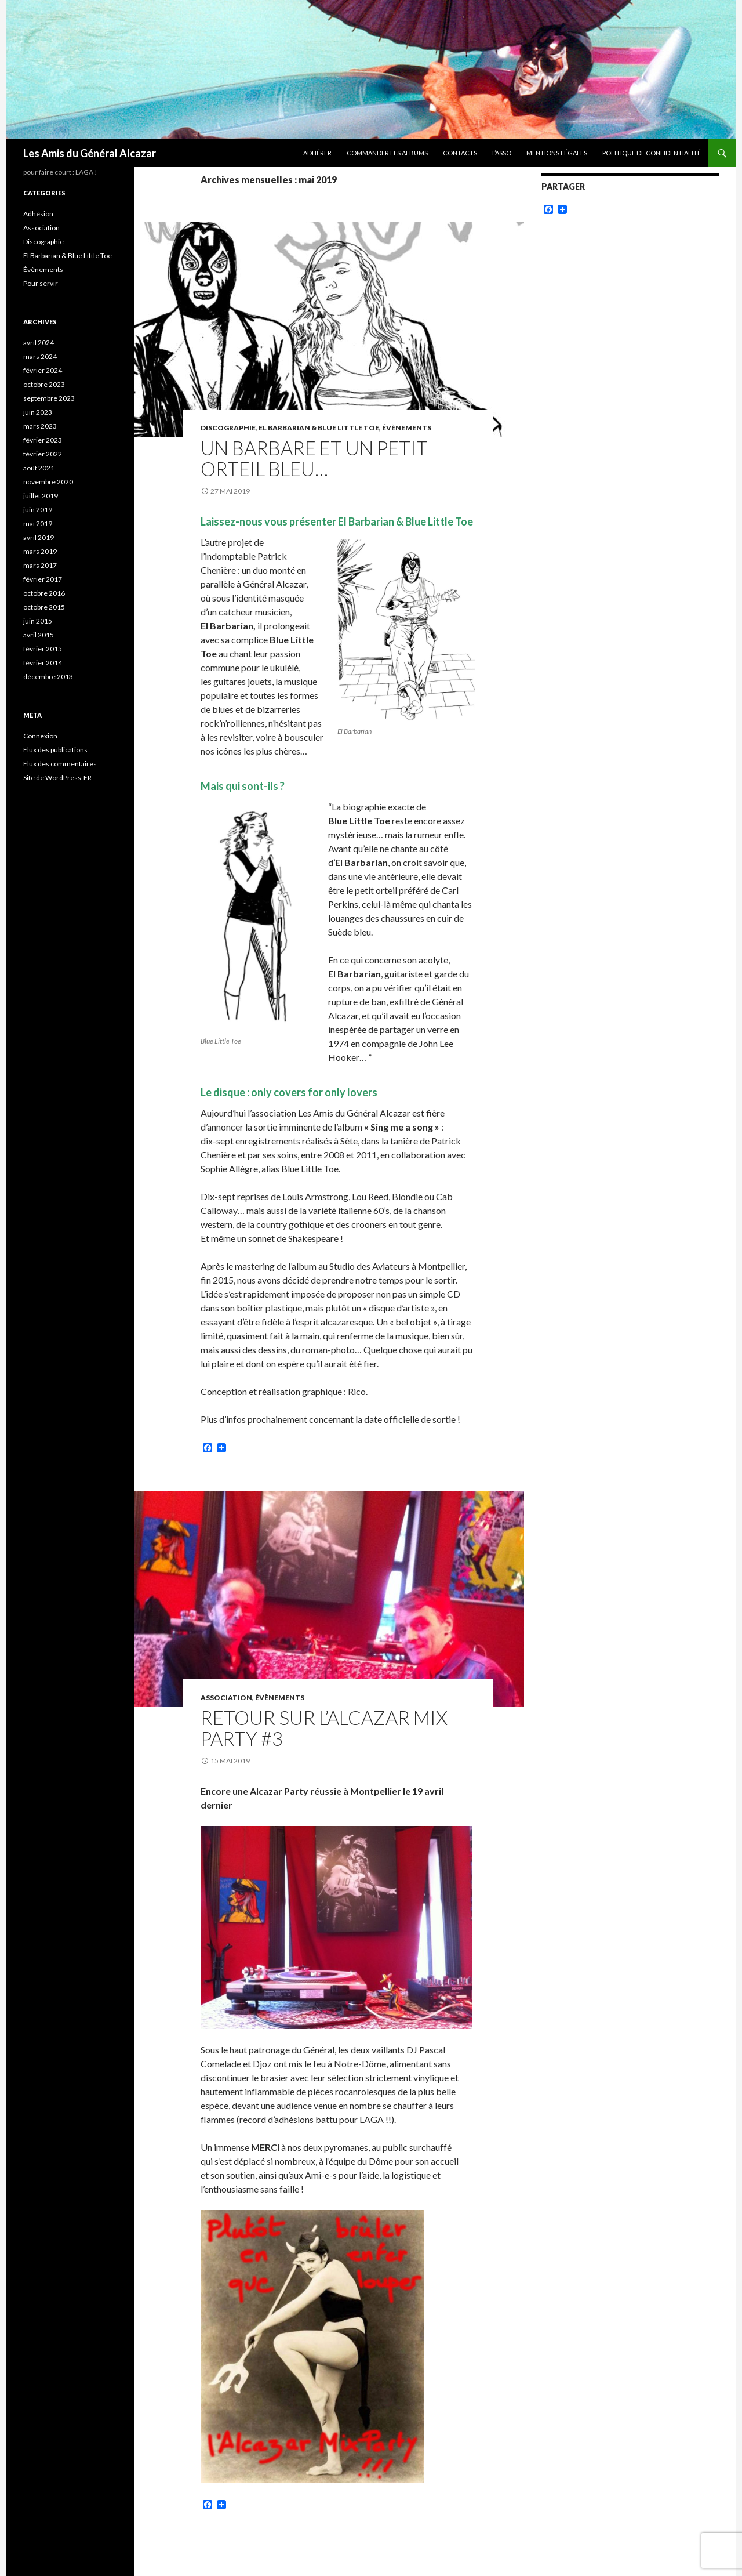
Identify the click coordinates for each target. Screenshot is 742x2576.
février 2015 (42, 648)
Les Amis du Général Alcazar (89, 153)
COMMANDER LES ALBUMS (387, 153)
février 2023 (42, 440)
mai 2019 (37, 523)
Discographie (228, 427)
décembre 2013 (48, 676)
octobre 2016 (44, 593)
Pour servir (40, 283)
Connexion (40, 735)
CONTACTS (460, 153)
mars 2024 (40, 356)
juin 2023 (37, 412)
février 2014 (42, 662)
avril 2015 (38, 635)
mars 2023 (40, 426)
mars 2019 (40, 551)
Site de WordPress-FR (57, 777)
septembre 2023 (49, 398)
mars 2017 (40, 565)
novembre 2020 (48, 481)
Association (226, 1697)
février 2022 (42, 454)
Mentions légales (556, 153)
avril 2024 (38, 342)
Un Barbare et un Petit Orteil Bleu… (314, 458)
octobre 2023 (44, 384)
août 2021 (38, 467)
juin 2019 (37, 509)
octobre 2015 (44, 607)
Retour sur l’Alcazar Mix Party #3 (324, 1728)
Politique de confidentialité (651, 153)
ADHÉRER (317, 153)
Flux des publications (55, 749)
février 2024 (42, 370)
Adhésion (38, 213)
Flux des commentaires (60, 763)
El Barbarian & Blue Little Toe (319, 427)
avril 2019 (38, 537)
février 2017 (42, 579)
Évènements (406, 427)
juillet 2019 (40, 495)
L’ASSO (501, 153)
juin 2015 (37, 621)
